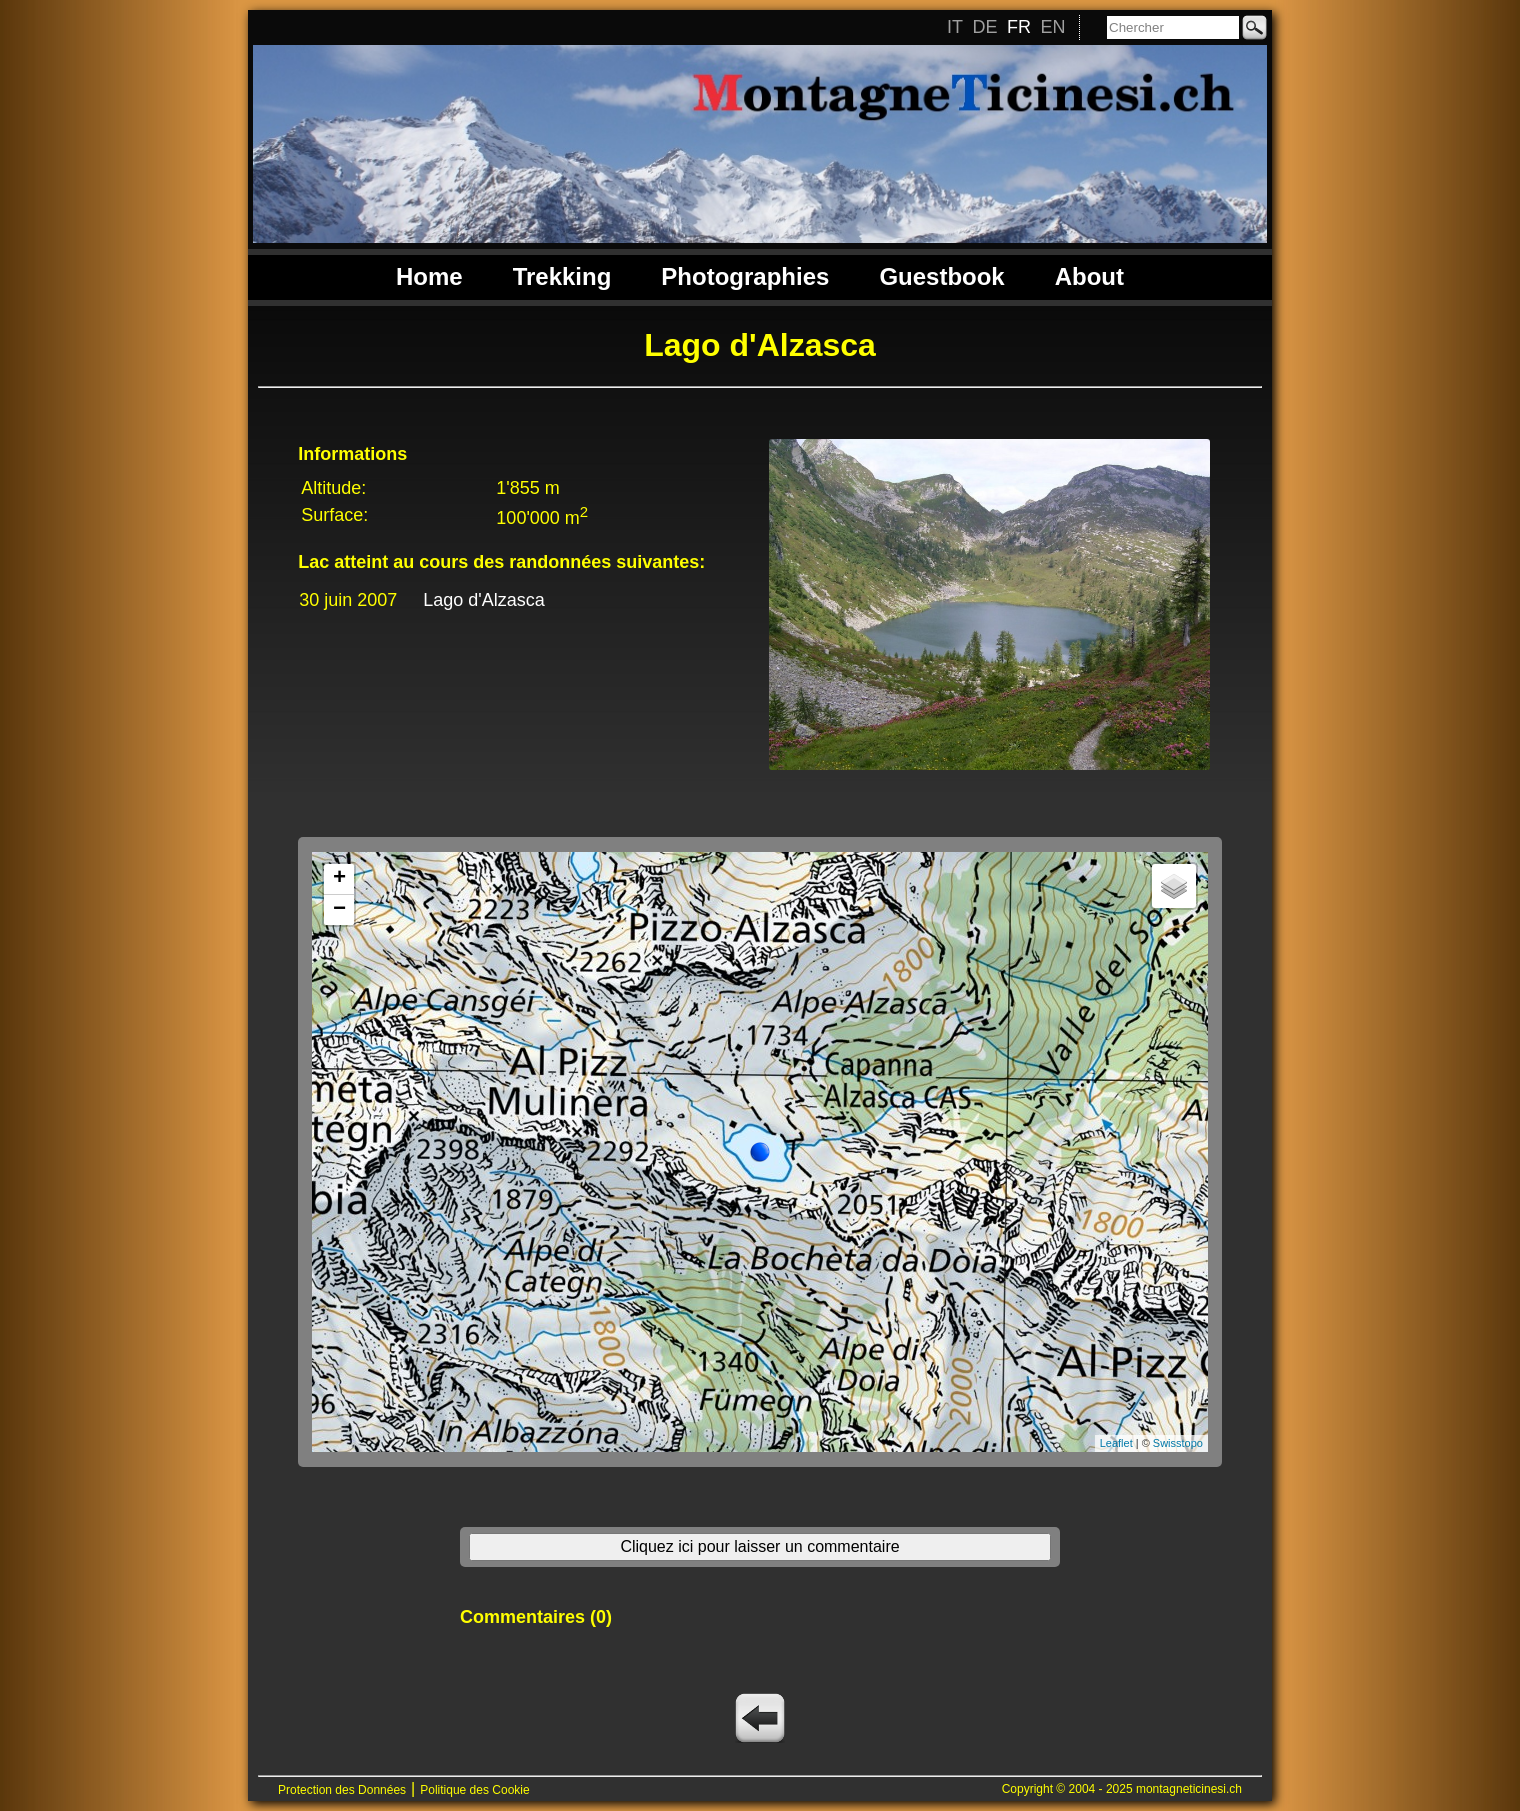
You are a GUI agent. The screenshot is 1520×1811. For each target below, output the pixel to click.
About (1089, 276)
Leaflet (1116, 1443)
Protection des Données (342, 1790)
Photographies (745, 276)
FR (1019, 27)
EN (1052, 27)
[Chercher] (1173, 27)
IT (955, 27)
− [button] (339, 910)
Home (429, 276)
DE (984, 27)
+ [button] (339, 879)
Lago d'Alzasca (484, 600)
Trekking (562, 276)
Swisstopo (1178, 1443)
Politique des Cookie (474, 1790)
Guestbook (941, 276)
